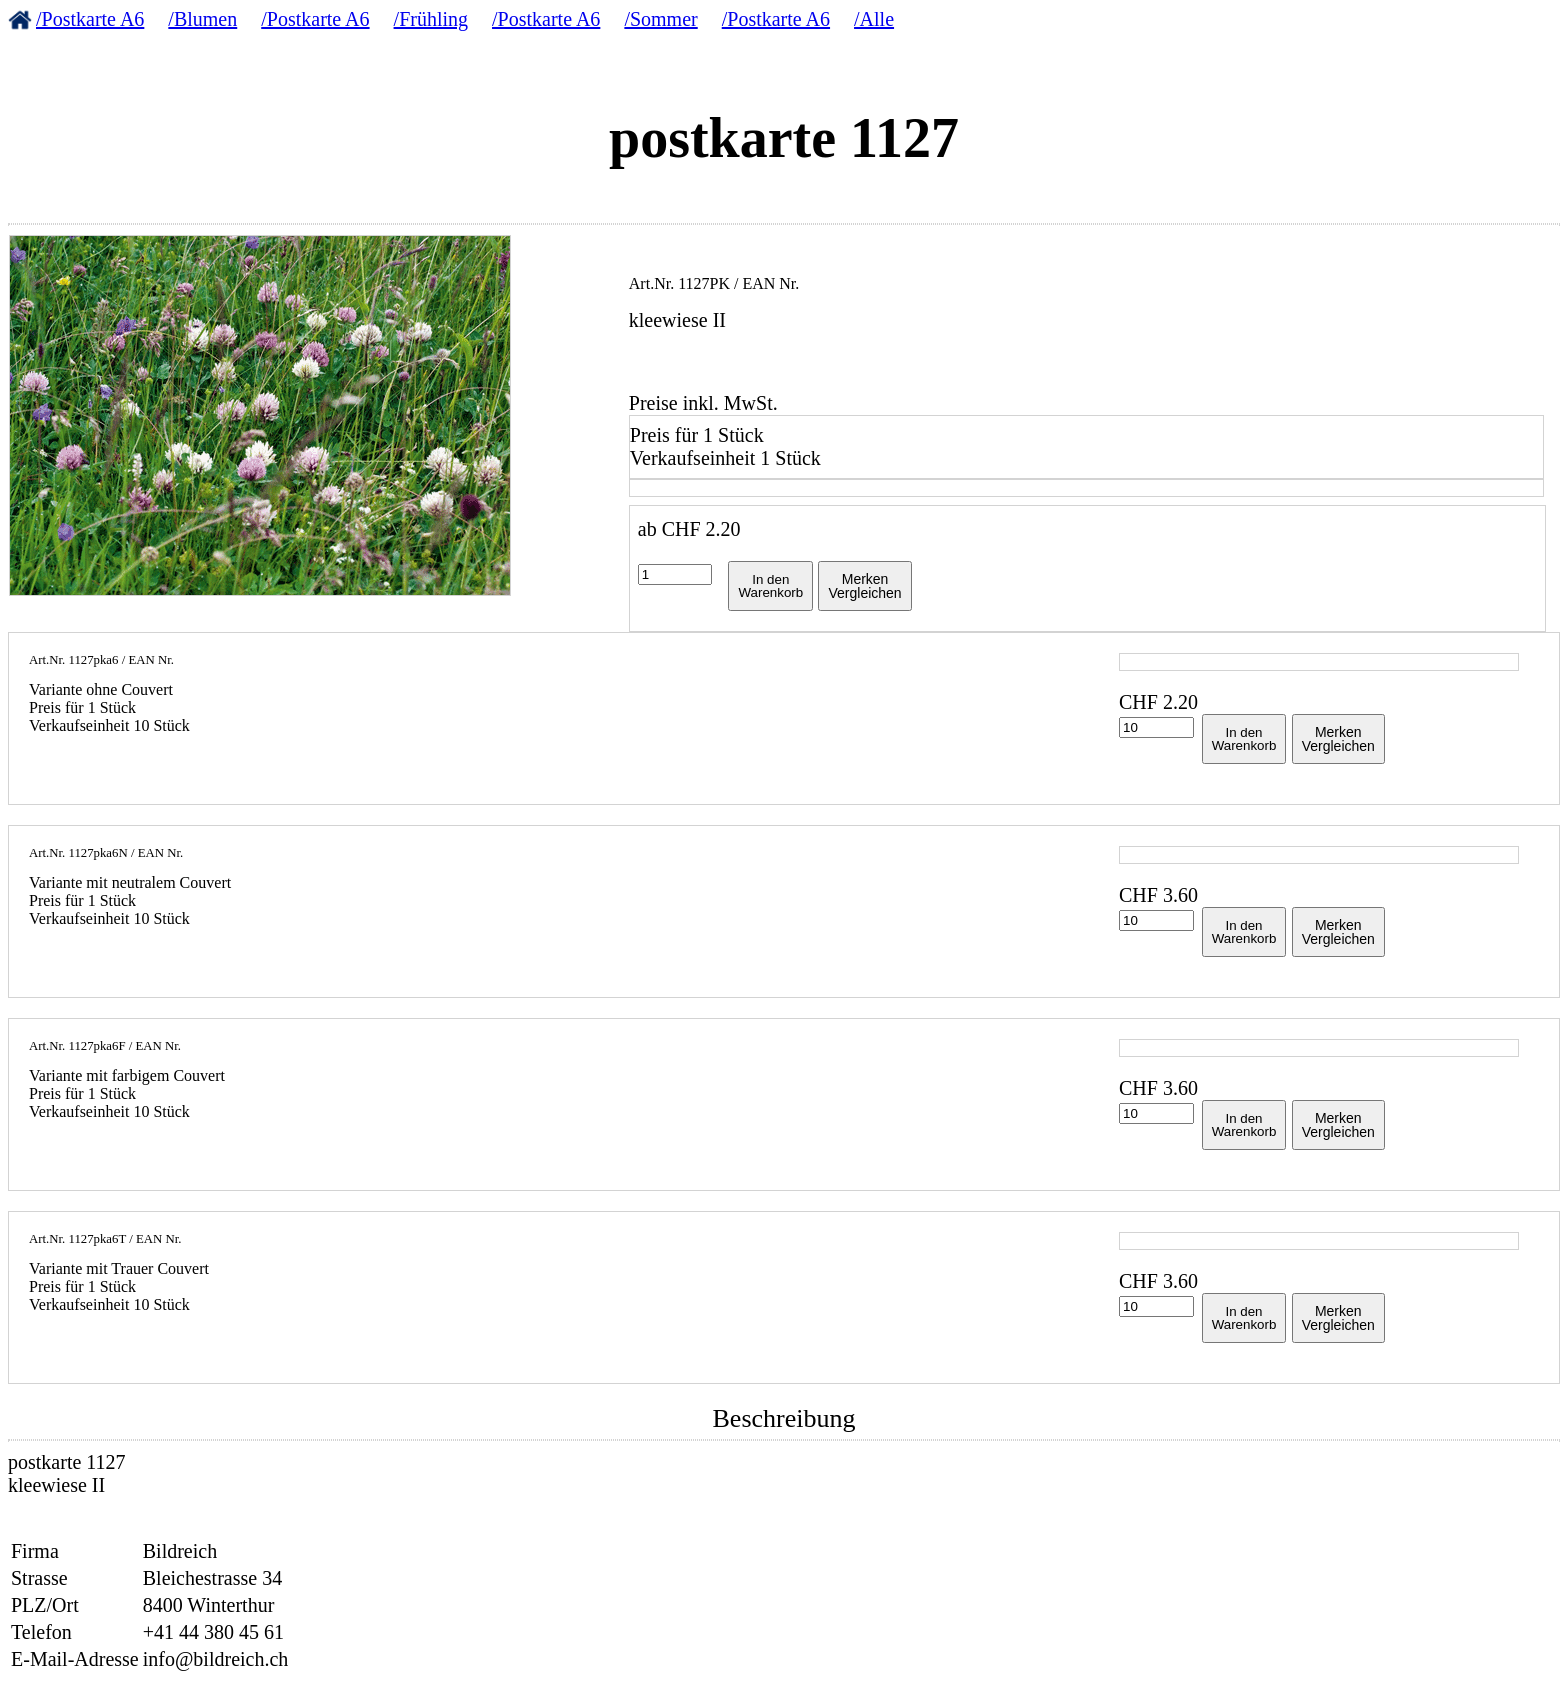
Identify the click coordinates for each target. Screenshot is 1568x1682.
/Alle (874, 19)
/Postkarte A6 (90, 19)
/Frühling (431, 19)
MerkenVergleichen (864, 586)
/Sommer (660, 19)
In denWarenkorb (770, 586)
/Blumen (202, 19)
